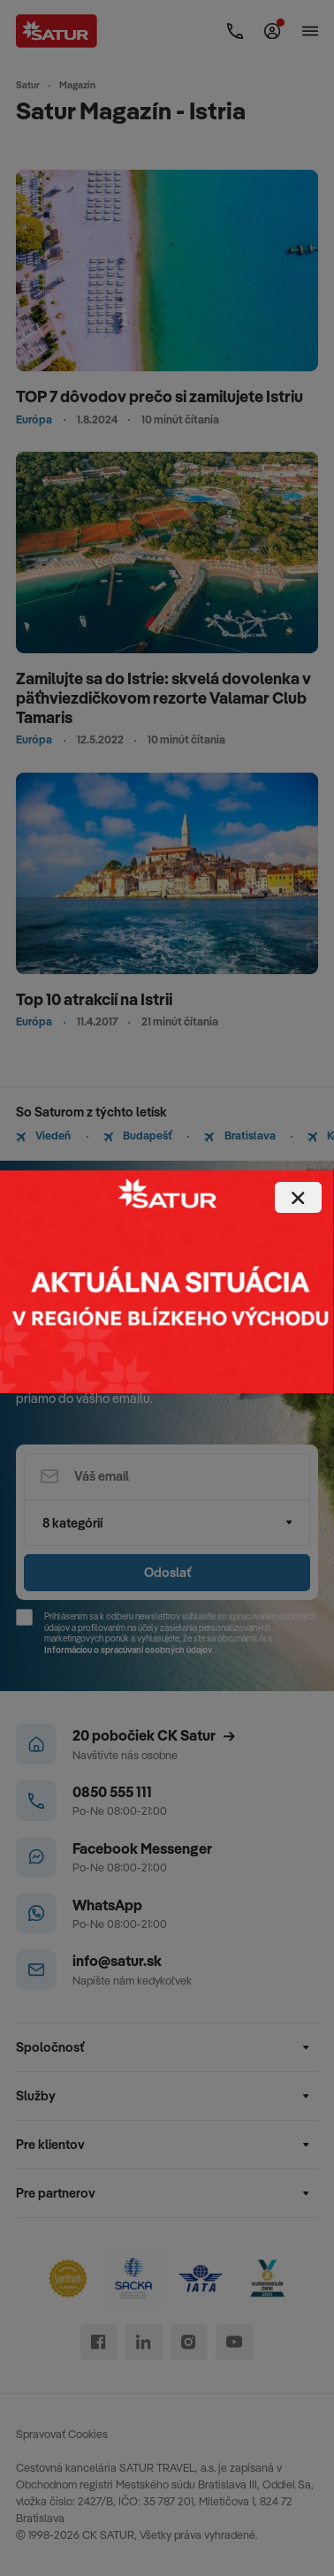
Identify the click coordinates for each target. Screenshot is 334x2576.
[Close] (298, 1197)
